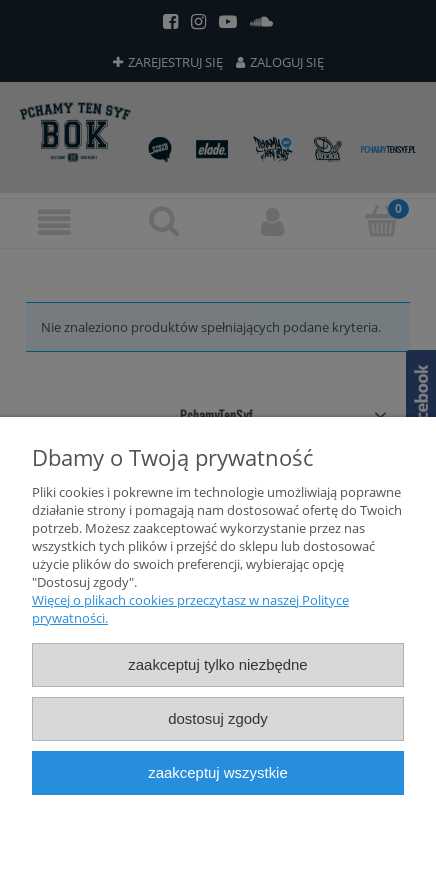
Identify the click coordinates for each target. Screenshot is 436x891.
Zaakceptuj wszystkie (217, 772)
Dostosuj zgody (218, 718)
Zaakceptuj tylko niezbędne (217, 664)
